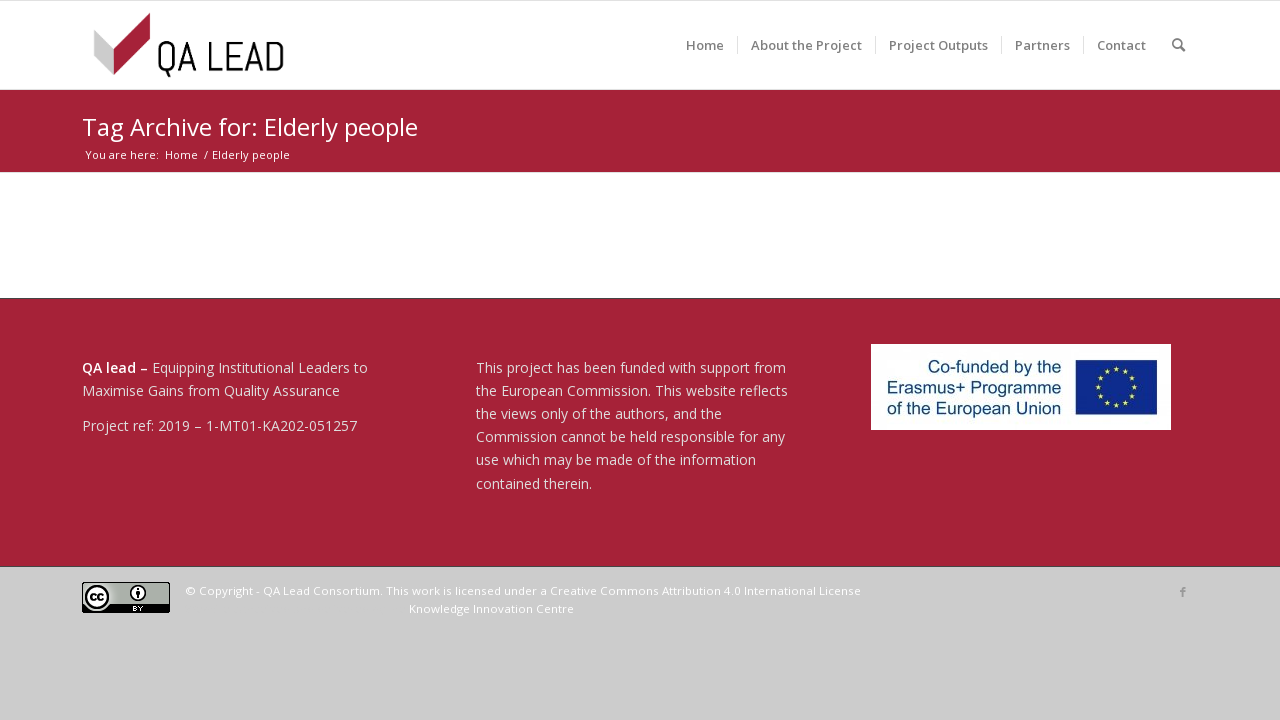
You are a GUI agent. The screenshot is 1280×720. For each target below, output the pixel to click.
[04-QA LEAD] (188, 45)
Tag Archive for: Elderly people (250, 126)
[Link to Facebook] (1183, 592)
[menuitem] (705, 45)
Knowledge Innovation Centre (491, 608)
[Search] (1178, 45)
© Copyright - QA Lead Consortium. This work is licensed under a (367, 590)
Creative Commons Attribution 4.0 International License (705, 590)
